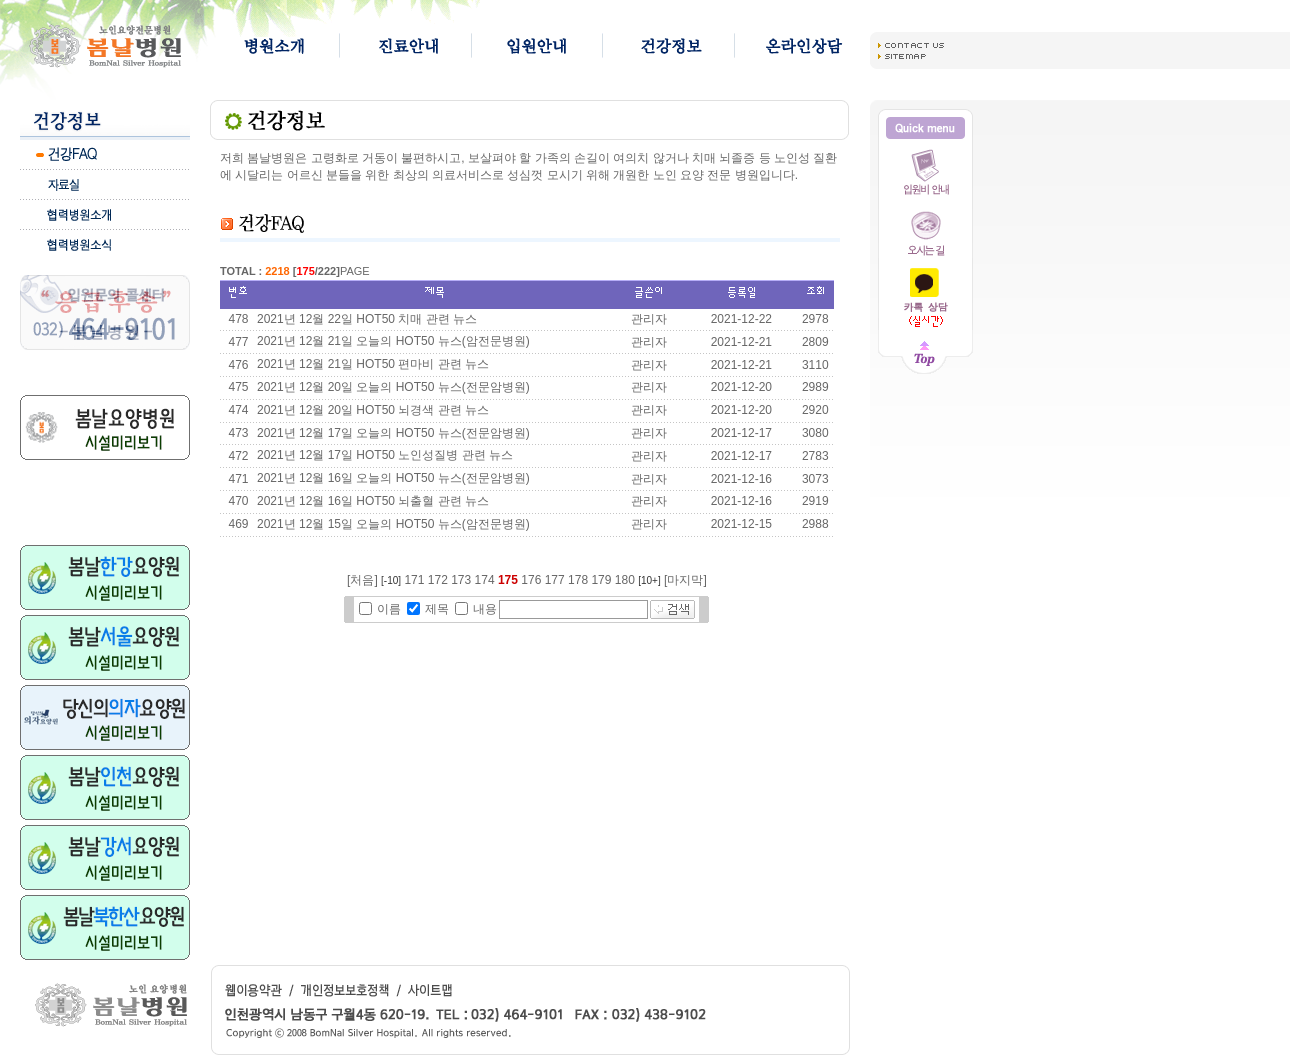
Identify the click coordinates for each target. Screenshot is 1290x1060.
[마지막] (685, 580)
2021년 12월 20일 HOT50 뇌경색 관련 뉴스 (373, 410)
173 (461, 580)
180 (625, 580)
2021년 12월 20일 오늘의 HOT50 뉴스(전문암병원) (393, 387)
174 (485, 580)
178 (578, 580)
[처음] (362, 580)
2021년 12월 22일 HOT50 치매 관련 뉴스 (367, 319)
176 (531, 580)
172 (438, 580)
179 (601, 580)
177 (555, 580)
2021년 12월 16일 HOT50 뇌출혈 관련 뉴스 (373, 501)
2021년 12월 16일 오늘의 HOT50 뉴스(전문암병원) (393, 478)
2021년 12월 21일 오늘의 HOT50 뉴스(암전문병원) (393, 341)
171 (414, 580)
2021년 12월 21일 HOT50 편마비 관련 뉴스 (373, 364)
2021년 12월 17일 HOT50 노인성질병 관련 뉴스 (385, 455)
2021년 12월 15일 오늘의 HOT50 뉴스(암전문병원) (393, 524)
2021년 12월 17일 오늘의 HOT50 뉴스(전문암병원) (393, 433)
